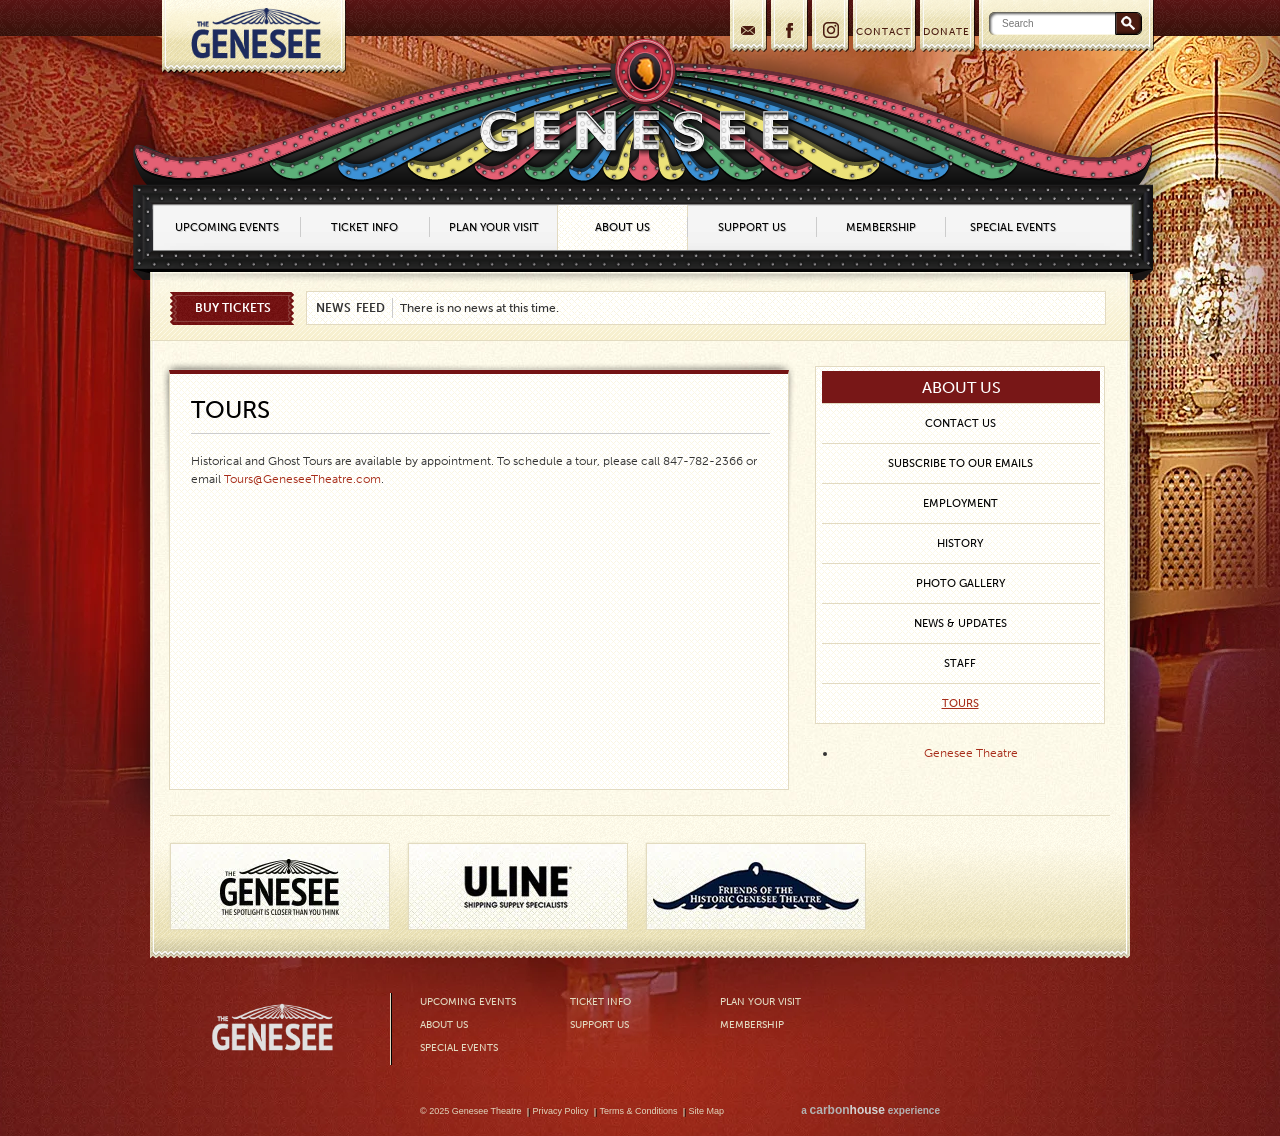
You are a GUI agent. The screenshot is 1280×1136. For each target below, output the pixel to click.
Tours (960, 703)
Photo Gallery (960, 583)
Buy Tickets (233, 308)
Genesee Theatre (971, 753)
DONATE (946, 32)
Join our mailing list (746, 28)
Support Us (752, 227)
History (960, 543)
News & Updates (960, 623)
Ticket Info (364, 227)
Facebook (787, 28)
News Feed (350, 308)
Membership (881, 227)
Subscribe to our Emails (960, 463)
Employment (960, 503)
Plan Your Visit (494, 227)
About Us (622, 227)
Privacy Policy (561, 1111)
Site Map (707, 1111)
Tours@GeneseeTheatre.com (302, 479)
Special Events (1013, 227)
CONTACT (883, 32)
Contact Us (960, 423)
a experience (870, 1110)
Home (253, 36)
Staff (960, 663)
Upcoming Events (227, 227)
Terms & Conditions (639, 1111)
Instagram (828, 28)
